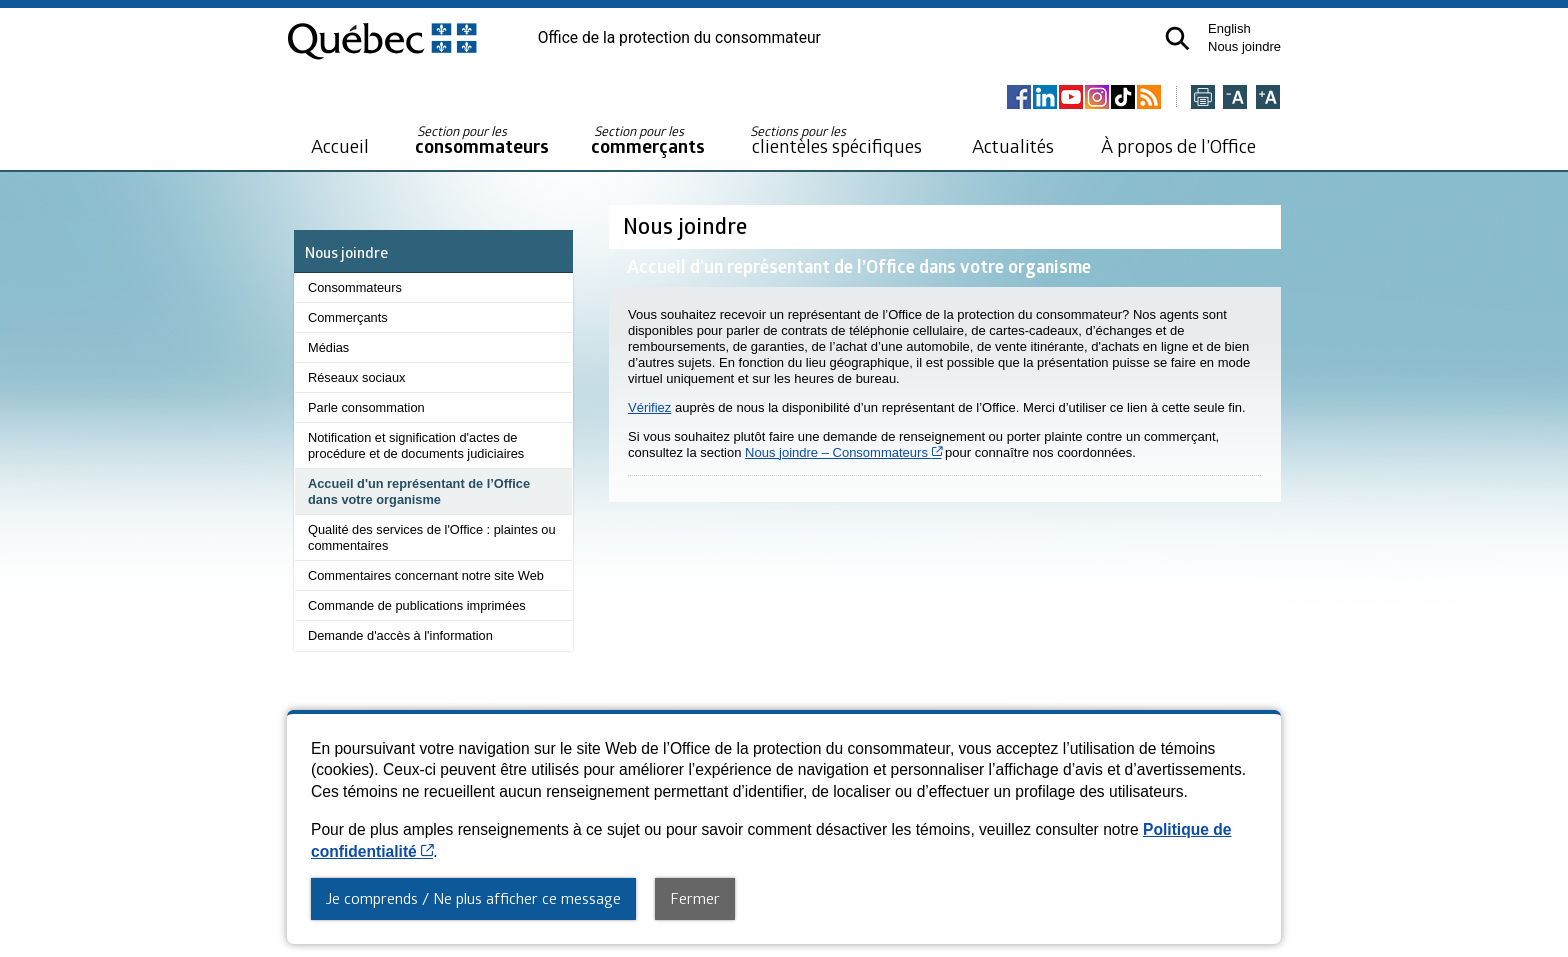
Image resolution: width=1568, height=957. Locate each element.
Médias (328, 347)
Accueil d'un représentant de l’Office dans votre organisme (419, 491)
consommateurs (482, 140)
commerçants (648, 140)
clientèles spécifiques (836, 140)
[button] (1177, 38)
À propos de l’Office (1178, 145)
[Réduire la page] (1235, 98)
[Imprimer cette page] (1203, 98)
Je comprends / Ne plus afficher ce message (473, 898)
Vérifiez (649, 407)
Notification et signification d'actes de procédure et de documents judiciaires (416, 445)
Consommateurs (355, 287)
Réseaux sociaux (356, 377)
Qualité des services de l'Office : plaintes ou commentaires (432, 537)
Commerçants (348, 317)
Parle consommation (366, 407)
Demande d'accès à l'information (400, 635)
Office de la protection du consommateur (679, 38)
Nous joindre (1244, 46)
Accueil (340, 145)
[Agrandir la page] (1268, 98)
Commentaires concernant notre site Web (426, 575)
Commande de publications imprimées (417, 605)
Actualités (1013, 145)
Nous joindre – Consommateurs (843, 452)
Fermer (695, 898)
